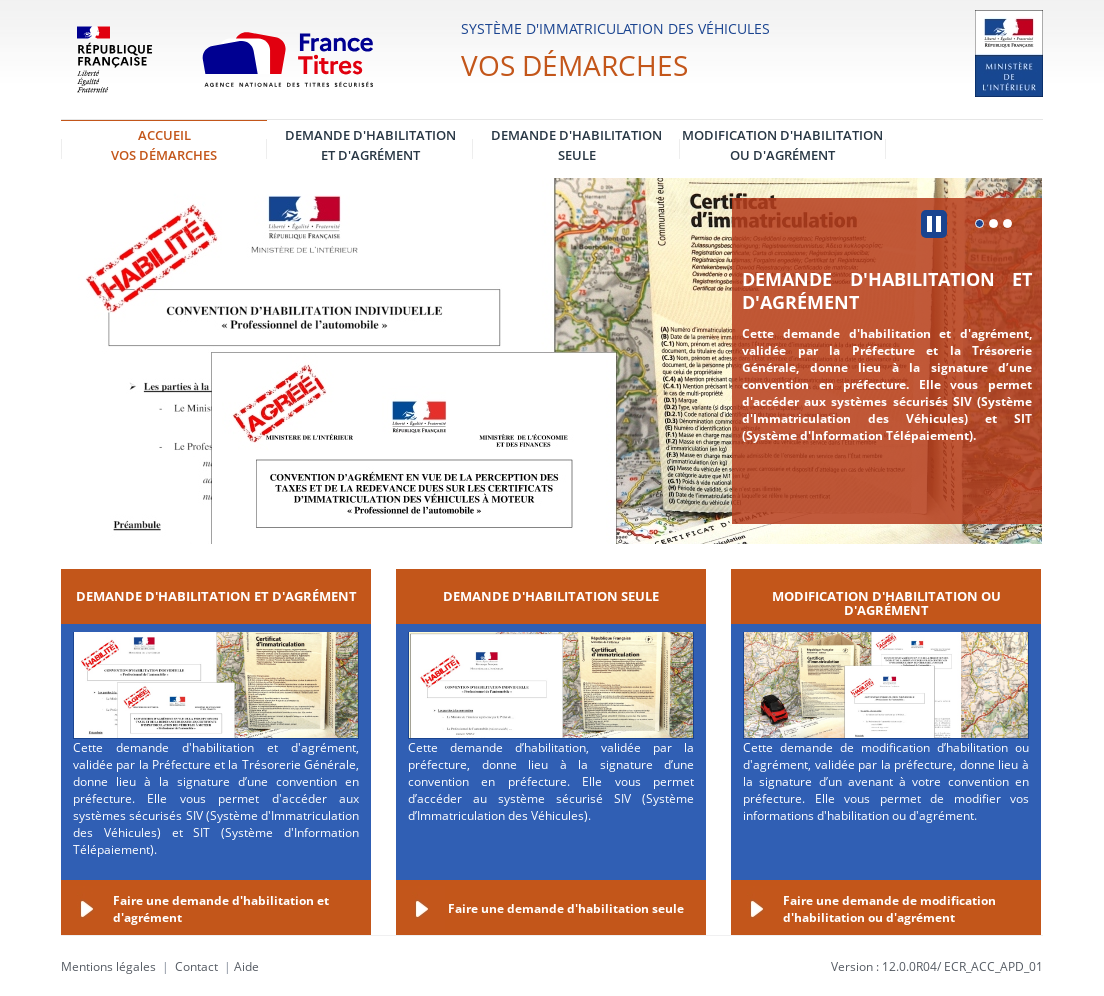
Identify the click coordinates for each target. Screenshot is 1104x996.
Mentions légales (108, 966)
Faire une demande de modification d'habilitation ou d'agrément (889, 909)
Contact (196, 966)
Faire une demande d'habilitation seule (566, 908)
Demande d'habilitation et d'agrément (887, 290)
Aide (246, 966)
